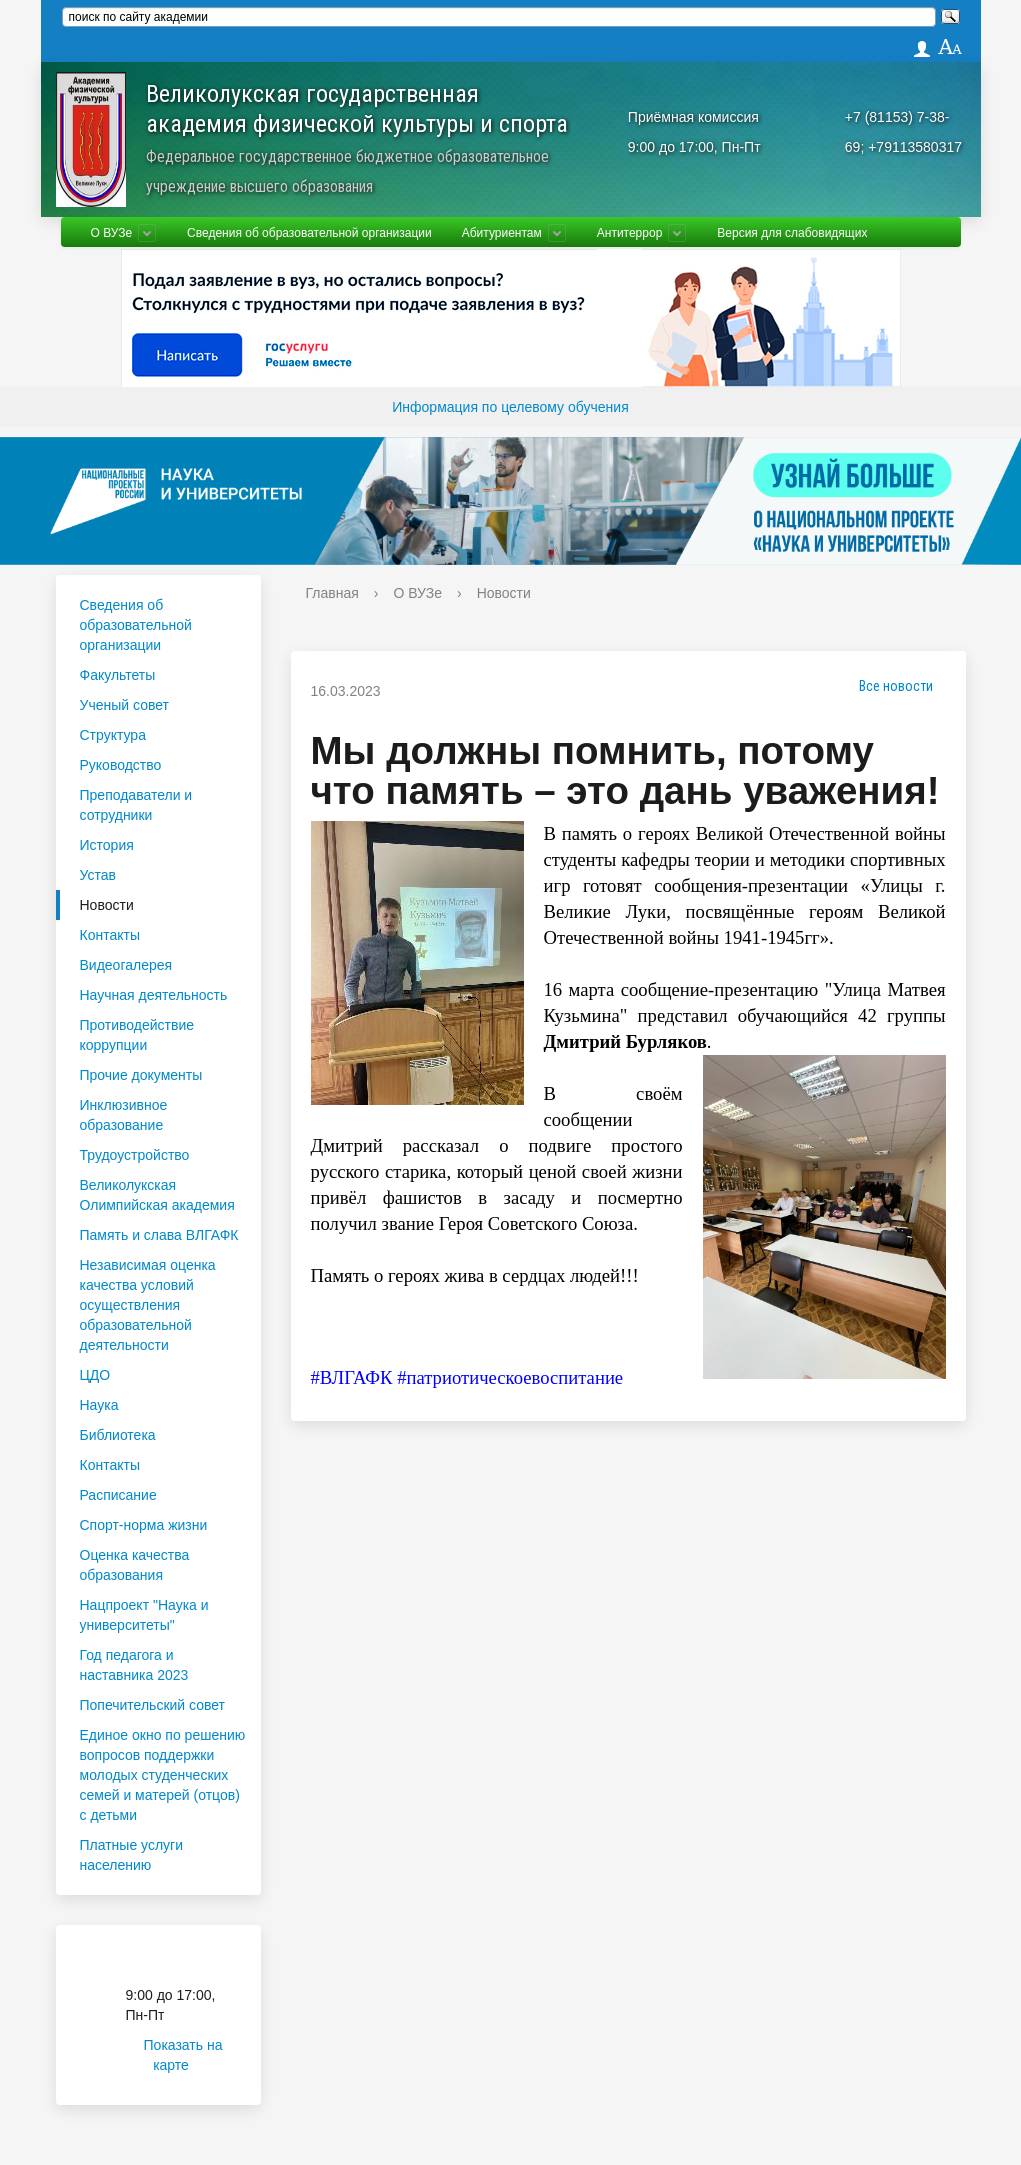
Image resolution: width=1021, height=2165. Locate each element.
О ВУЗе (112, 233)
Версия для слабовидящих (792, 233)
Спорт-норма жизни (144, 1525)
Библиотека (118, 1435)
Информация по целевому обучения (510, 407)
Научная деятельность (154, 995)
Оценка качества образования (135, 1565)
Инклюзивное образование (124, 1115)
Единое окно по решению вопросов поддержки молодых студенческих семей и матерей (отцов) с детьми (163, 1775)
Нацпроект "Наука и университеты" (144, 1615)
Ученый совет (124, 705)
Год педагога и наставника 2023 (134, 1665)
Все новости (889, 686)
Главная (332, 593)
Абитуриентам (502, 233)
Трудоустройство (135, 1155)
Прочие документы (141, 1075)
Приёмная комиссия (693, 117)
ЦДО (95, 1375)
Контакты (110, 935)
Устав (98, 875)
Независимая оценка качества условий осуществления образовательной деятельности (148, 1305)
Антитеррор (630, 233)
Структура (113, 735)
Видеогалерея (126, 965)
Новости (107, 905)
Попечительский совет (153, 1705)
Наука (99, 1405)
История (107, 845)
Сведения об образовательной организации (309, 233)
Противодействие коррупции (137, 1035)
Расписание (118, 1495)
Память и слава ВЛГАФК (159, 1235)
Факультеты (118, 675)
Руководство (121, 765)
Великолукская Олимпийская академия (157, 1195)
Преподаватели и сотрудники (136, 805)
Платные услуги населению (132, 1855)
